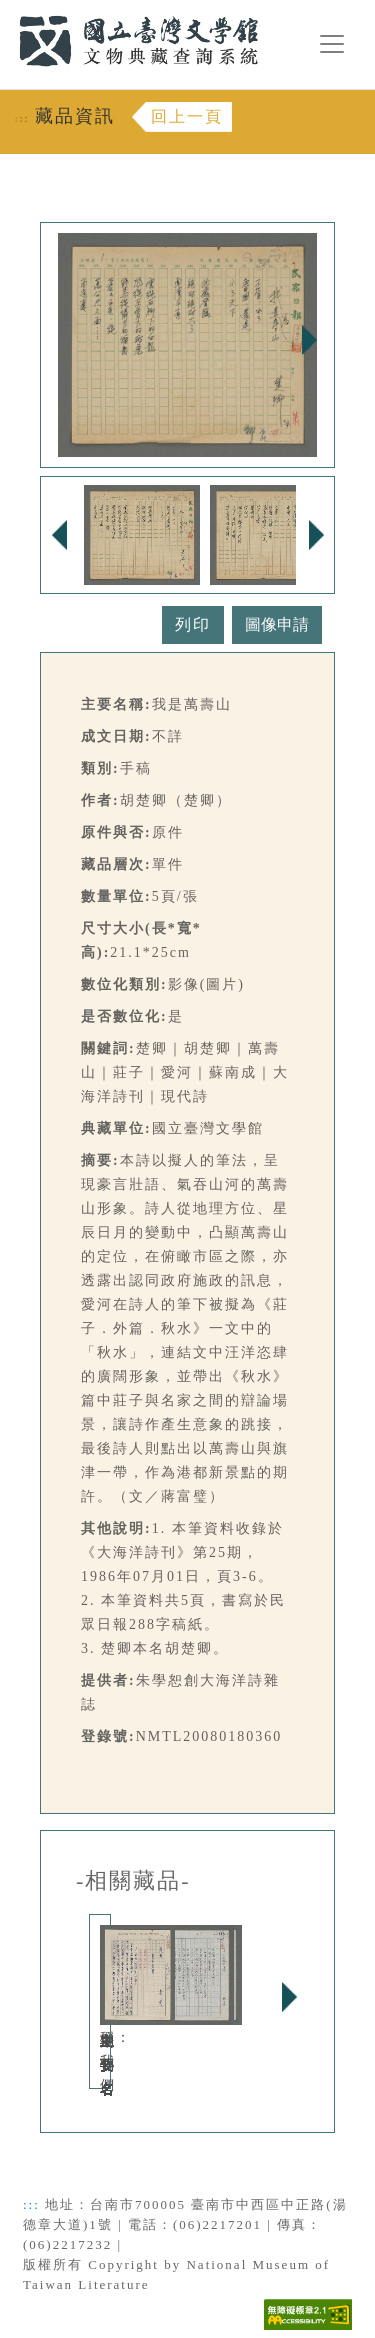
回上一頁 (187, 116)
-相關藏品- (133, 1881)
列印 (193, 624)
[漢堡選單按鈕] (332, 44)
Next (309, 340)
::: (7, 11)
